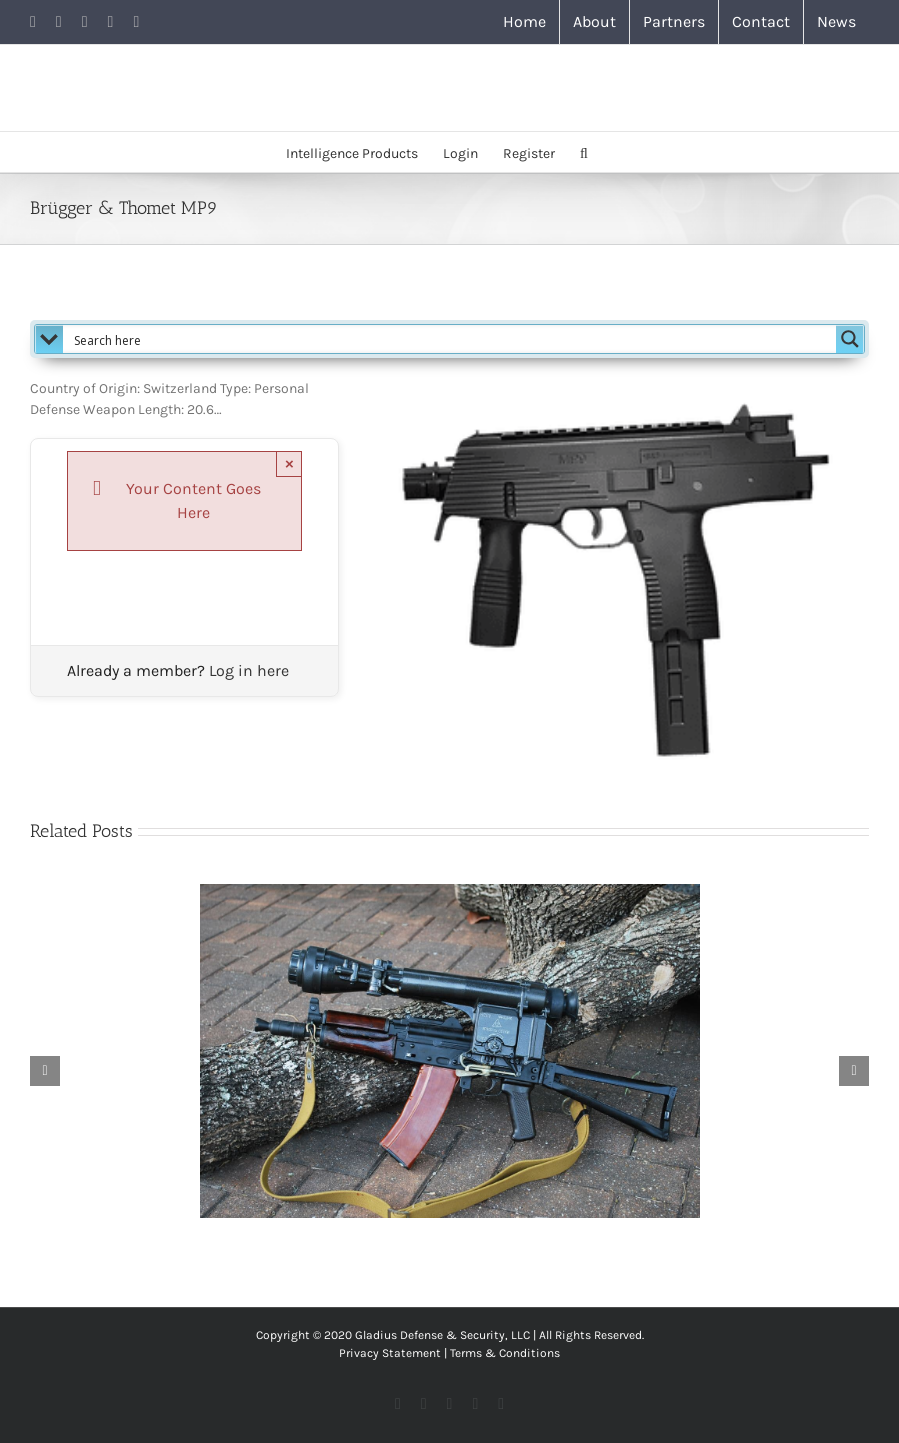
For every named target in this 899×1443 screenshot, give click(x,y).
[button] (584, 152)
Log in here (249, 670)
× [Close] (289, 463)
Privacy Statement (390, 1353)
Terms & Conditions (505, 1353)
